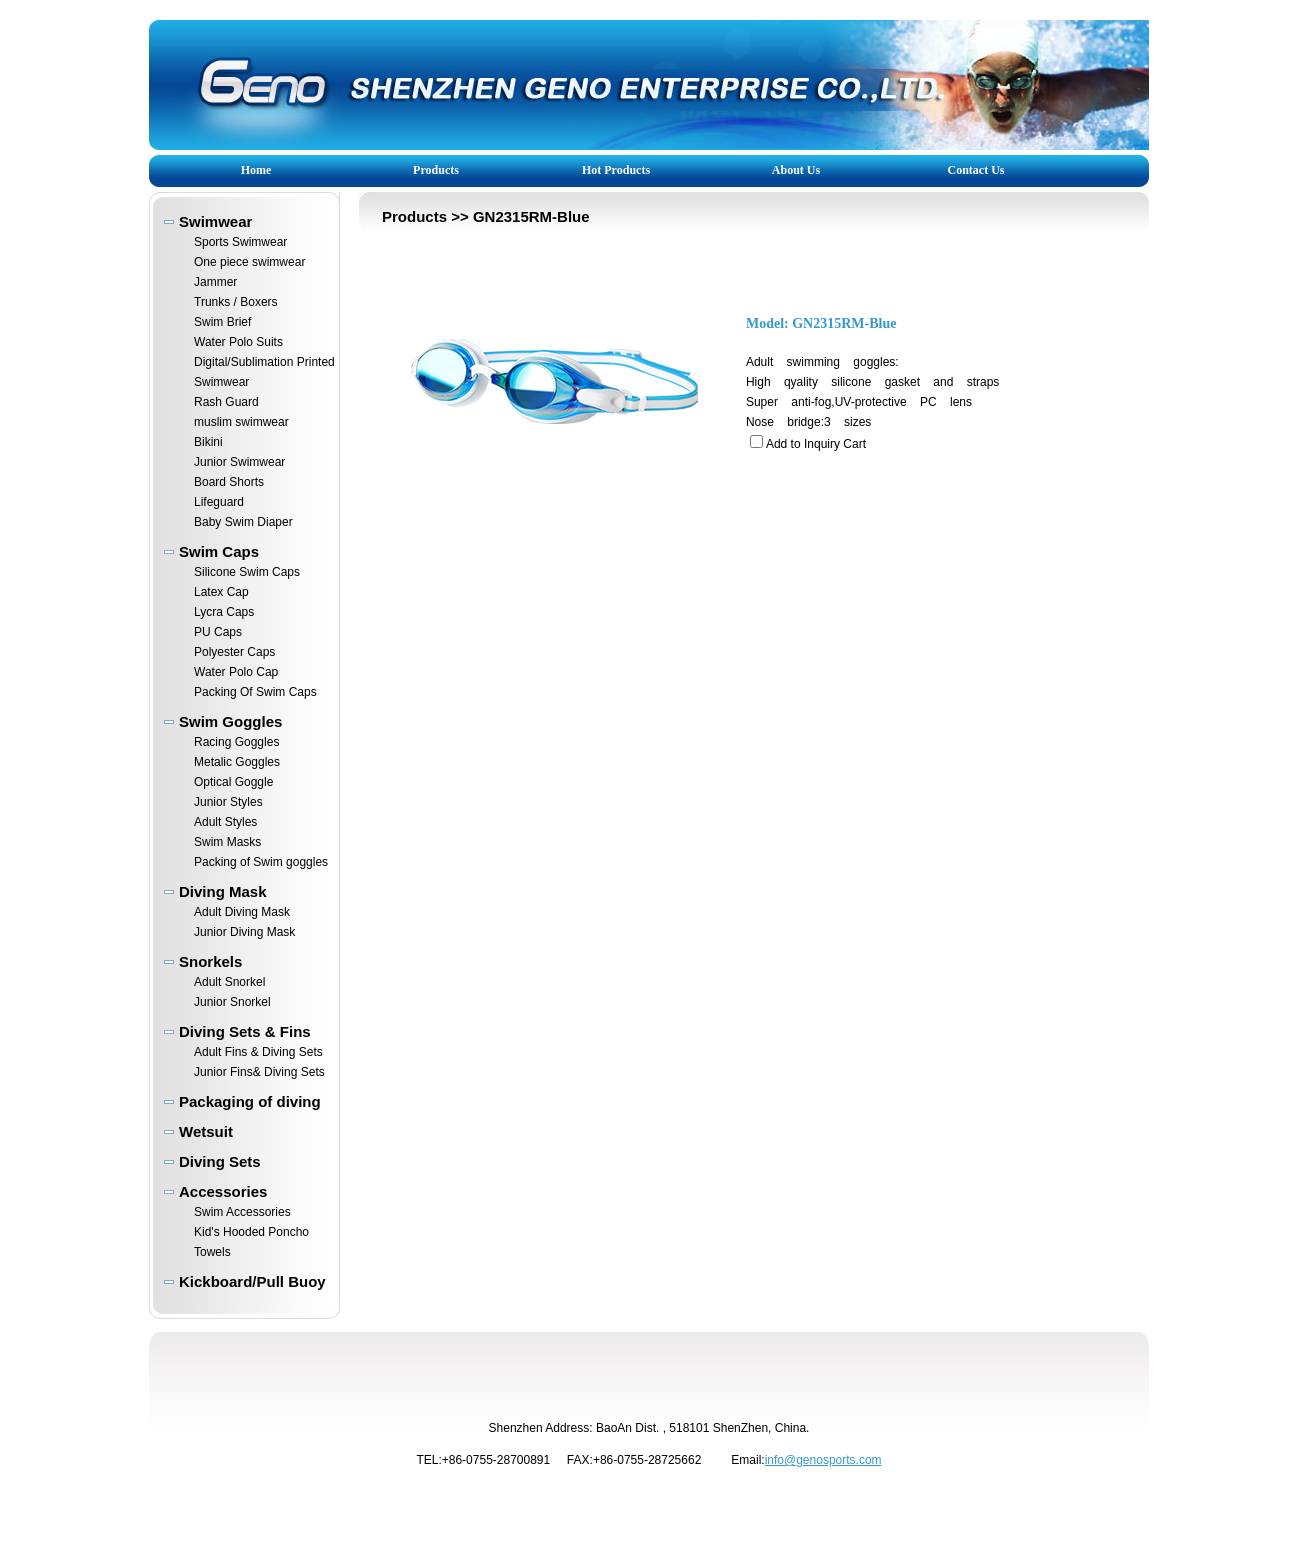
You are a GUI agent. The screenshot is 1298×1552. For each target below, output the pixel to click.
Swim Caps (219, 551)
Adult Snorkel (229, 982)
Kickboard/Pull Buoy (252, 1281)
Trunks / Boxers (236, 302)
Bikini (208, 442)
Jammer (215, 282)
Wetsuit (206, 1131)
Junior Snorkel (232, 1002)
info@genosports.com (823, 1460)
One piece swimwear (249, 262)
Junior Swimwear (239, 462)
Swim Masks (227, 842)
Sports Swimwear (240, 242)
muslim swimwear (241, 422)
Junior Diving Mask (244, 932)
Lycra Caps (224, 612)
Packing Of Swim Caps (255, 692)
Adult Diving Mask (242, 912)
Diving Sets (220, 1161)
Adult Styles (225, 822)
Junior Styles (228, 802)
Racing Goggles (236, 742)
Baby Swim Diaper (243, 522)
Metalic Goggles (237, 762)
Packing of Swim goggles (261, 862)
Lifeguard (219, 502)
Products (436, 170)
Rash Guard (226, 402)
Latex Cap (221, 592)
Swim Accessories (242, 1212)
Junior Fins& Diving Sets (259, 1072)
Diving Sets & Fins (245, 1031)
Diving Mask (223, 891)
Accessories (223, 1191)
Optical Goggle (233, 782)
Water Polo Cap (236, 672)
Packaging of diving (250, 1101)
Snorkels (210, 961)
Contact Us (976, 170)
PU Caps (218, 632)
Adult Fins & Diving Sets (258, 1052)
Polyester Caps (234, 652)
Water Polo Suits (238, 342)
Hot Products (616, 170)
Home (256, 170)
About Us (796, 170)
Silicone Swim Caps (247, 572)
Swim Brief (222, 322)
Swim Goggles (230, 721)
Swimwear (215, 221)
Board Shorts (229, 482)
